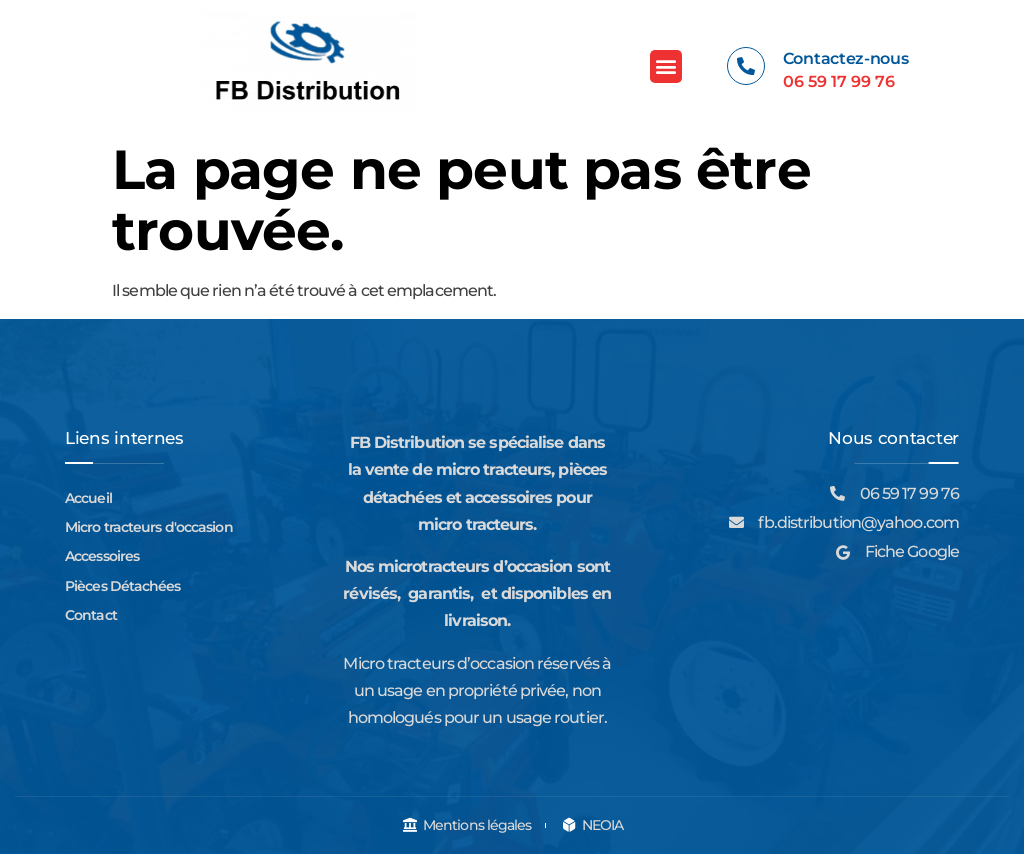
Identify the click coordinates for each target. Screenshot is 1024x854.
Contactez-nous (846, 58)
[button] (666, 66)
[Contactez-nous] (746, 66)
